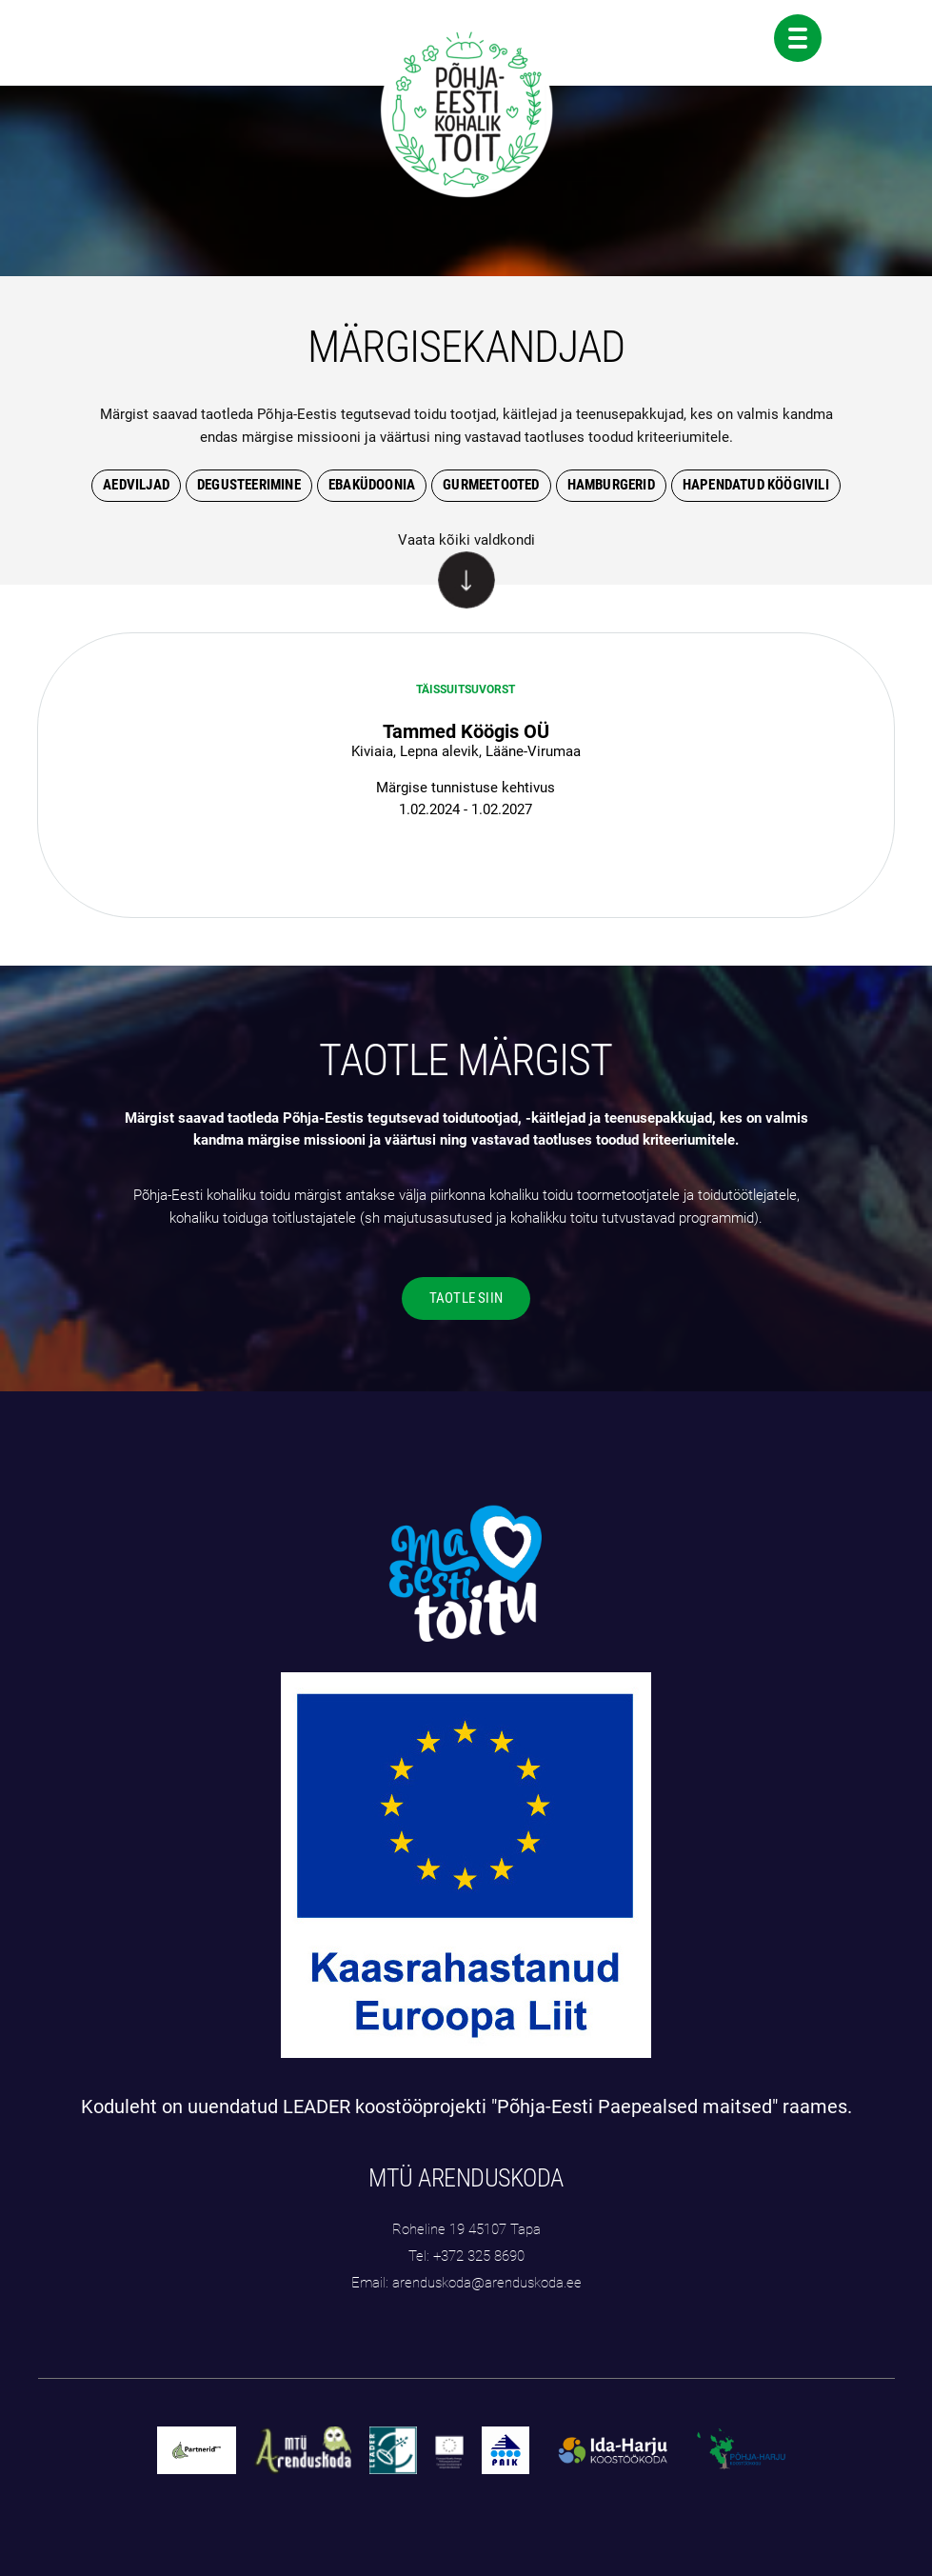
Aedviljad (136, 484)
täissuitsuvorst (465, 689)
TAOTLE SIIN (466, 1298)
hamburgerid (611, 484)
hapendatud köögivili (756, 484)
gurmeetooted (491, 484)
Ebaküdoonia (371, 484)
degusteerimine (249, 484)
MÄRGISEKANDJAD (466, 346)
